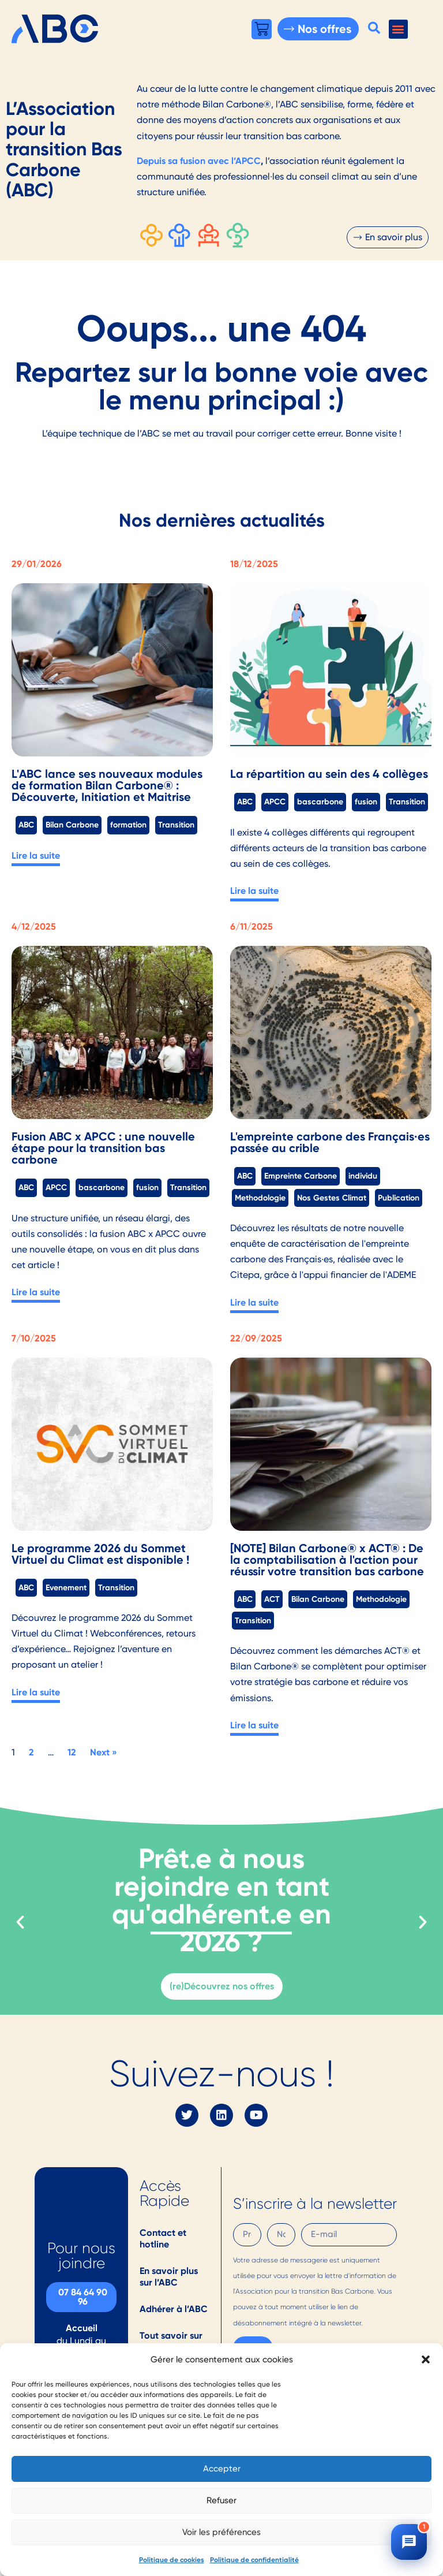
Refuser (221, 2500)
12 (71, 1752)
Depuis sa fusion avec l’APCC (199, 161)
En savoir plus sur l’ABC (169, 2276)
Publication (398, 1197)
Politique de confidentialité (254, 2559)
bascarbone (320, 801)
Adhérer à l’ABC (174, 2309)
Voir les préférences (221, 2532)
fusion (366, 801)
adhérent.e (221, 1914)
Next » (103, 1752)
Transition (176, 824)
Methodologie (260, 1197)
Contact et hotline (163, 2238)
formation (128, 824)
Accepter (222, 2468)
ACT (272, 1599)
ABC (26, 824)
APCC (275, 801)
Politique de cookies (171, 2559)
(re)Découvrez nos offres (222, 1986)
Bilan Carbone (72, 824)
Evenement (66, 1587)
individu (362, 1175)
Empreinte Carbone (300, 1175)
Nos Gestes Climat (331, 1197)
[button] (425, 2359)
